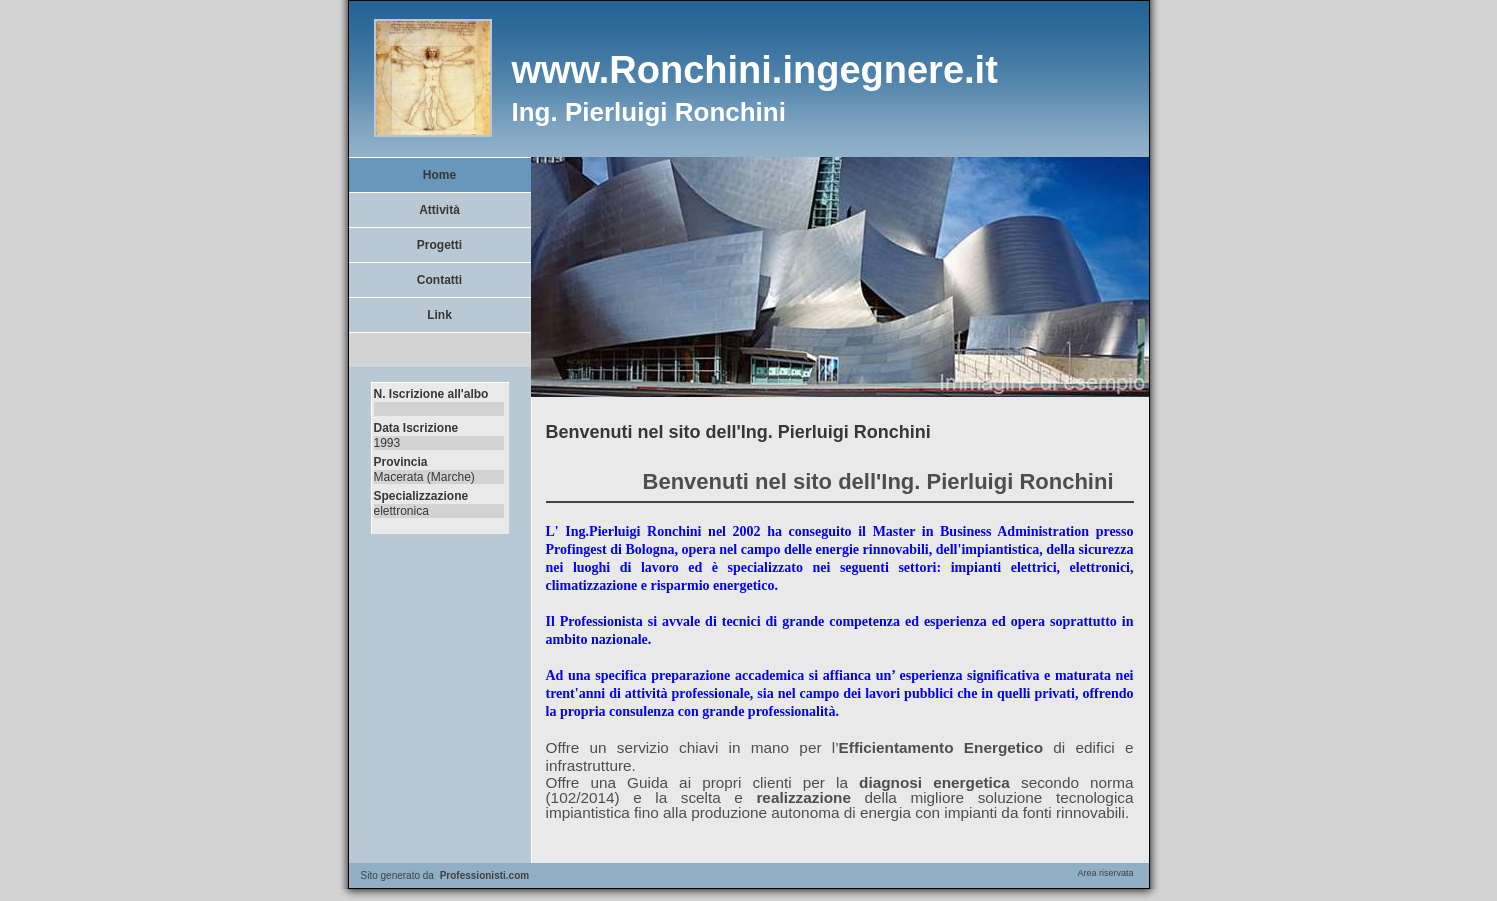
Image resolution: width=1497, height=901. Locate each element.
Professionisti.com (484, 875)
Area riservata (1105, 873)
